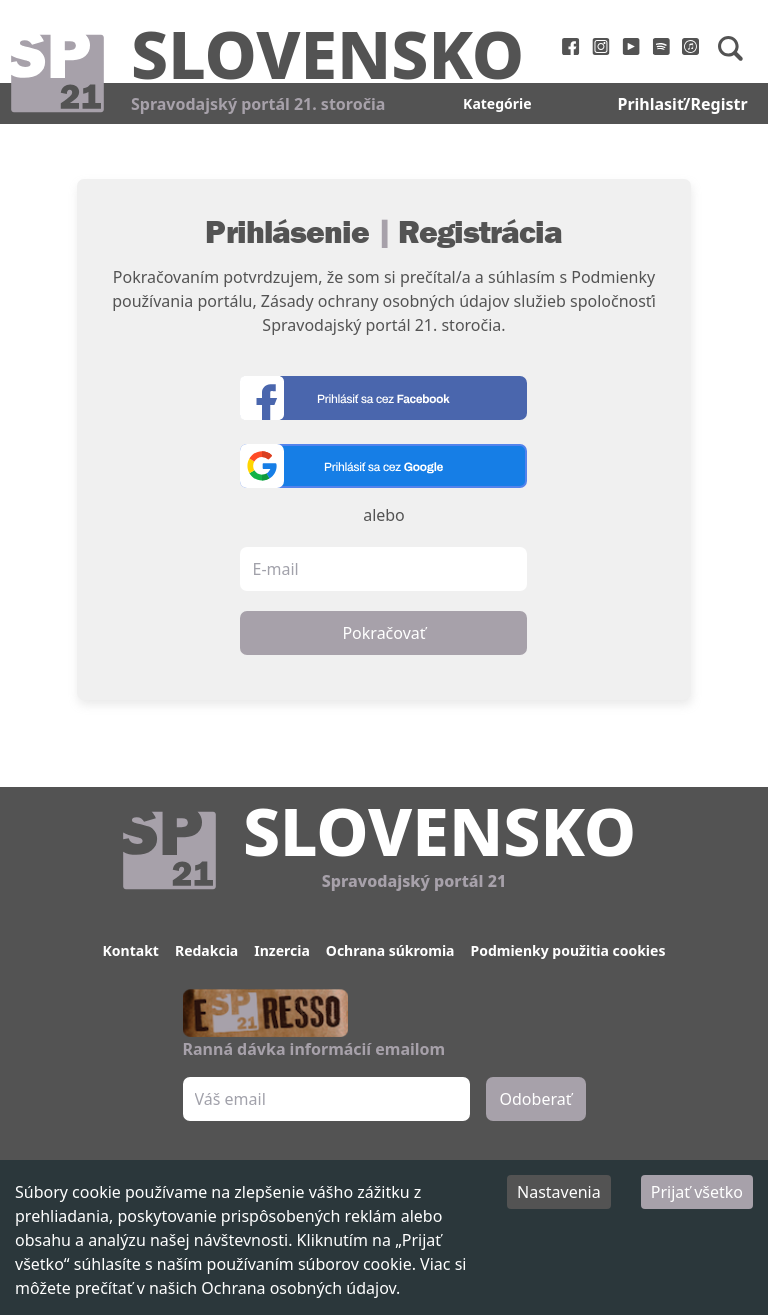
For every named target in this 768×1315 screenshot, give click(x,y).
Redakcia (206, 950)
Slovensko (327, 53)
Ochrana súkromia (390, 950)
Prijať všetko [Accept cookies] (697, 1192)
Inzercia (282, 950)
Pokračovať (383, 633)
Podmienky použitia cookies (567, 950)
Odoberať (536, 1099)
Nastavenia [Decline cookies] (559, 1192)
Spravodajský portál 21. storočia (258, 104)
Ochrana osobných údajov (298, 1288)
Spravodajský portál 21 (414, 881)
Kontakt (131, 950)
